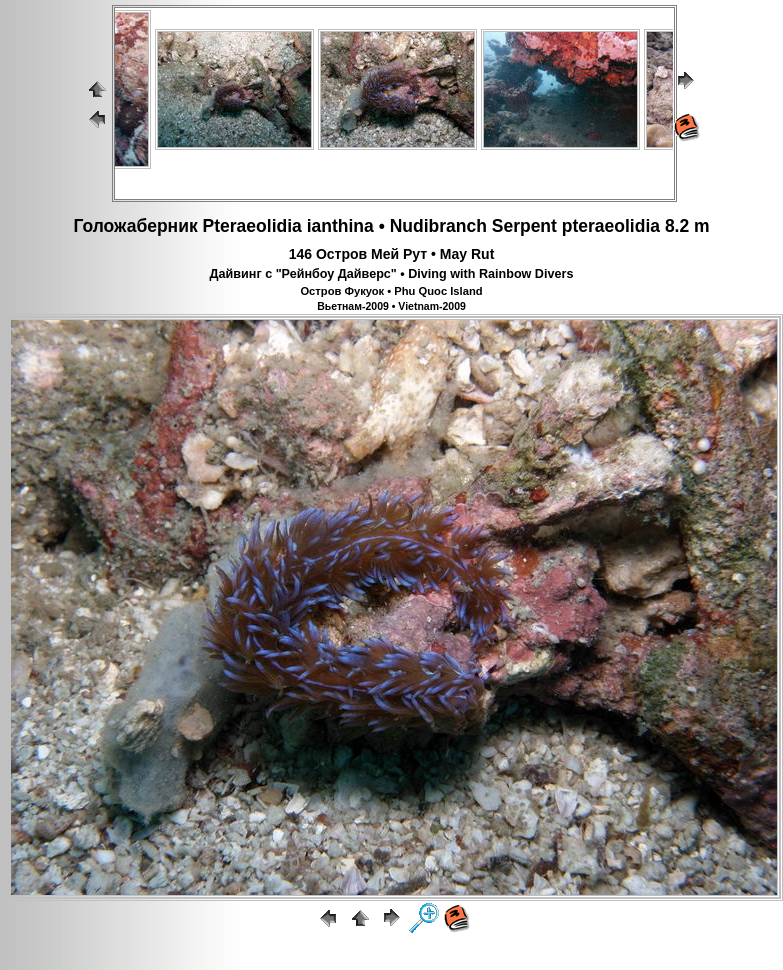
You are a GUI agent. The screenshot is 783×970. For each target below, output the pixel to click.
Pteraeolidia (252, 226)
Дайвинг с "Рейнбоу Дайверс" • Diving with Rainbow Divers (392, 274)
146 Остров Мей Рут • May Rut (392, 254)
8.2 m (687, 226)
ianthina (340, 226)
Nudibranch (438, 226)
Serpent (524, 226)
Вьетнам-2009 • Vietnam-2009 (391, 306)
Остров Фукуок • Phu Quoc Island (391, 291)
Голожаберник (135, 226)
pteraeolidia (611, 226)
